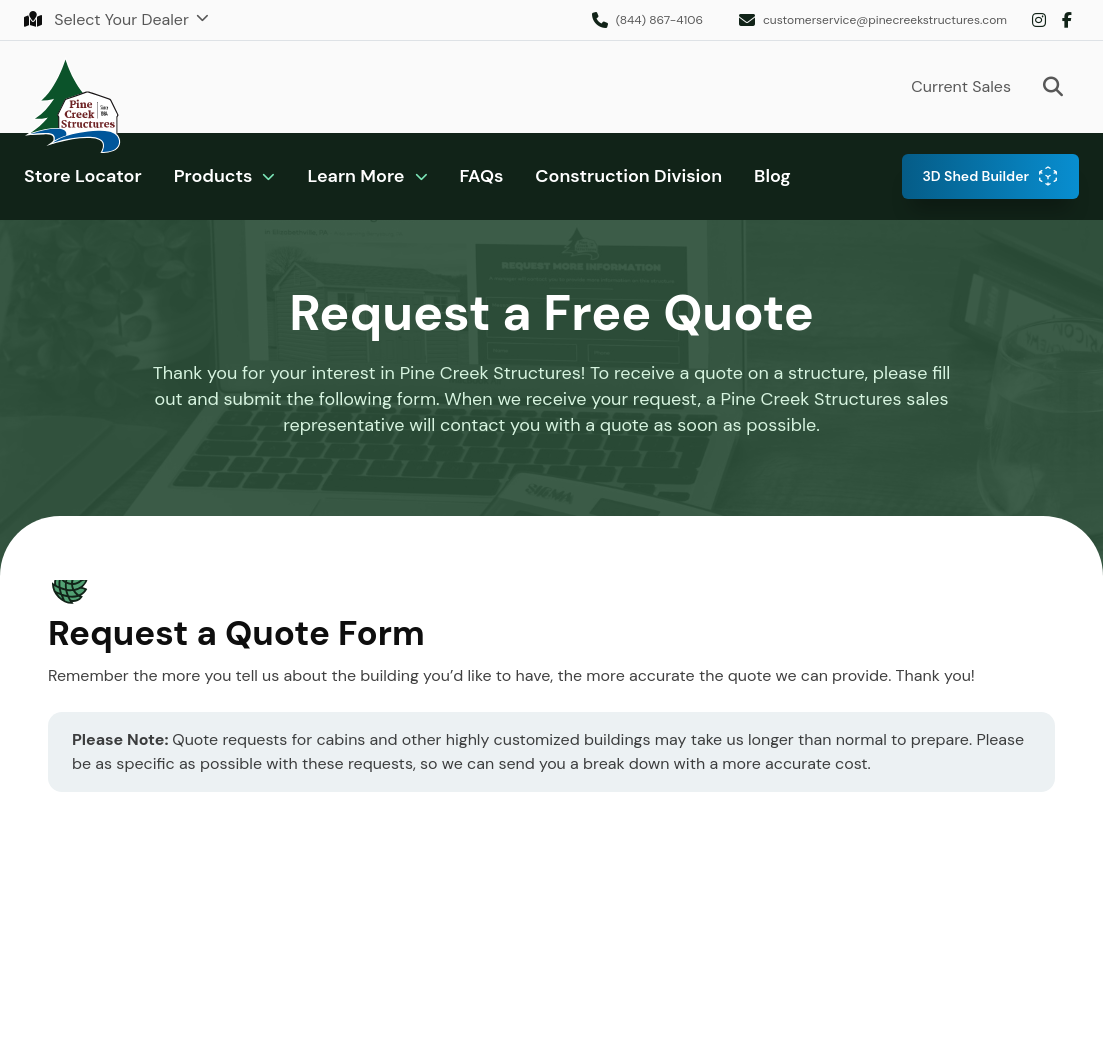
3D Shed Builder (975, 176)
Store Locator (83, 176)
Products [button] (213, 176)
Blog (772, 176)
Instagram (1039, 20)
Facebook (1067, 20)
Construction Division (628, 176)
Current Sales (961, 86)
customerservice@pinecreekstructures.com (885, 20)
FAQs (482, 176)
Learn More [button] (355, 176)
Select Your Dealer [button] (108, 19)
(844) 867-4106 (659, 20)
